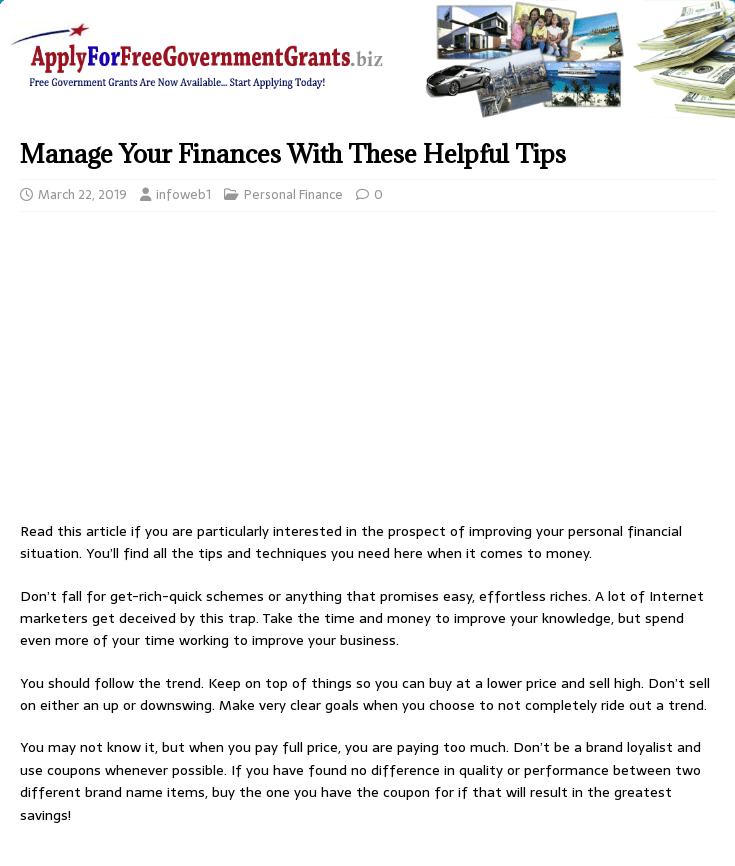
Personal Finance (293, 194)
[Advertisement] (367, 372)
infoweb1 (183, 194)
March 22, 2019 (82, 194)
